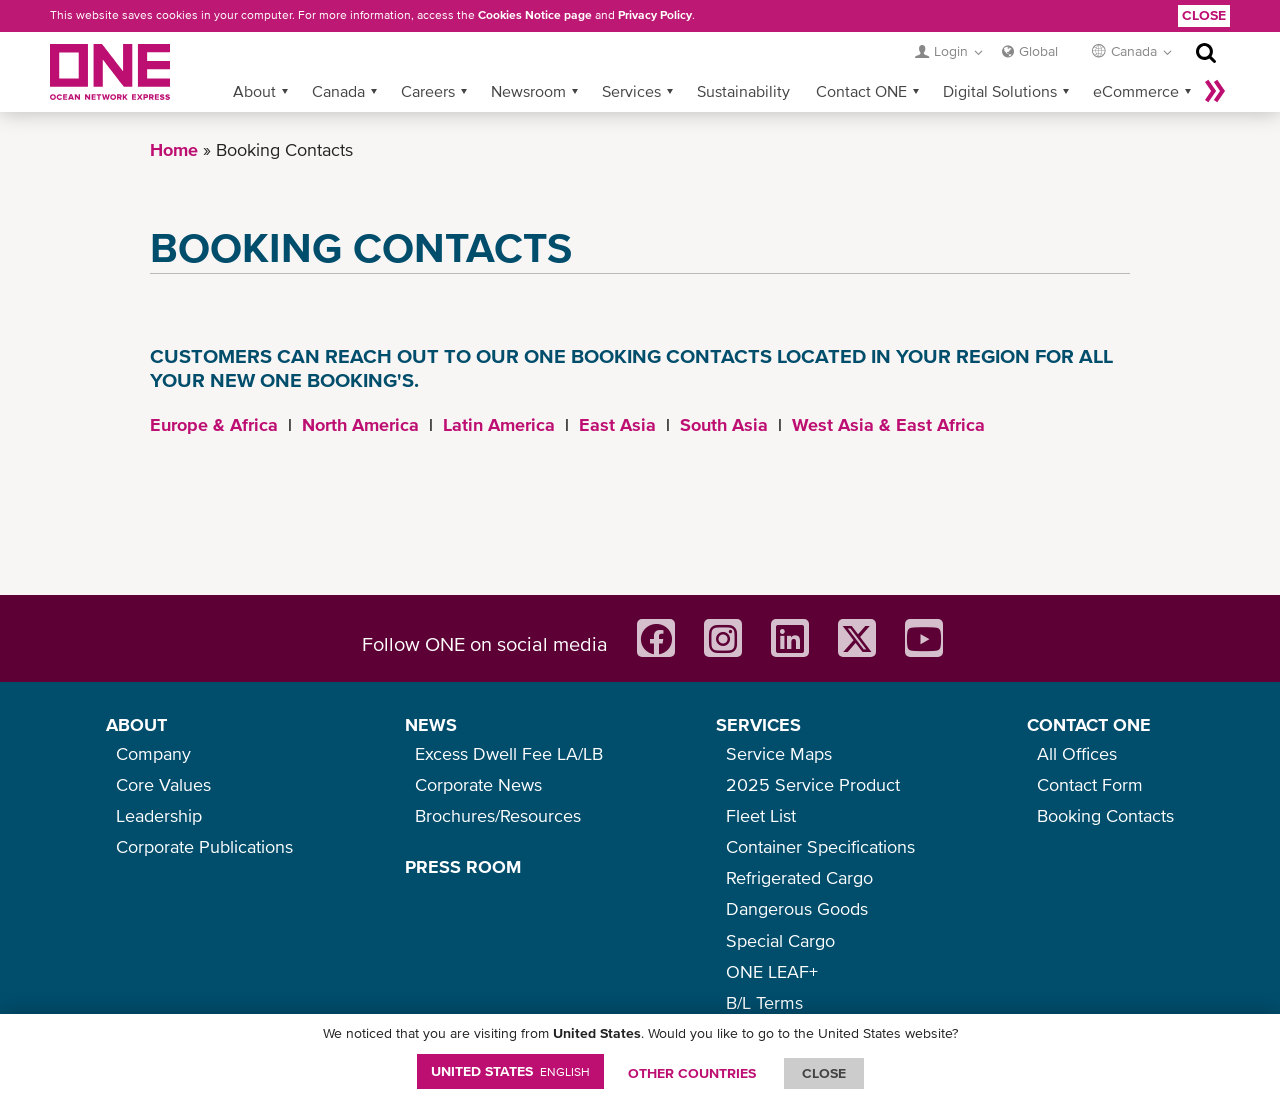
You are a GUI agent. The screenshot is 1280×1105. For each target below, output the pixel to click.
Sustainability (743, 91)
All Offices (1077, 753)
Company (153, 753)
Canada (338, 91)
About (254, 91)
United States (510, 1071)
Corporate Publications (204, 846)
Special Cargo (780, 940)
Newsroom (528, 91)
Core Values (163, 784)
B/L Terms (764, 1002)
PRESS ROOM (463, 866)
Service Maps (779, 753)
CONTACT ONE (1089, 724)
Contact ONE (861, 91)
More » (1215, 91)
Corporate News (478, 784)
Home (174, 149)
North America (360, 424)
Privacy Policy (655, 15)
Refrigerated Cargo (799, 877)
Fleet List (761, 815)
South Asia (724, 424)
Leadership (159, 815)
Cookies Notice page (535, 15)
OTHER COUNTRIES (692, 1073)
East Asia (617, 424)
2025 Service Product (813, 784)
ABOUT (136, 724)
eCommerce (1136, 91)
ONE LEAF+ (772, 971)
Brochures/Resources (498, 815)
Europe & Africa (214, 424)
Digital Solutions (1000, 91)
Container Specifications (820, 846)
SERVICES (758, 724)
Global (1038, 51)
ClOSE (824, 1073)
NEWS (431, 724)
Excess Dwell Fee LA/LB (509, 753)
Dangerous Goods (797, 908)
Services (631, 91)
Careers (428, 91)
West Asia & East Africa (888, 424)
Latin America (499, 424)
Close (1204, 15)
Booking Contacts (1105, 815)
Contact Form (1090, 784)
